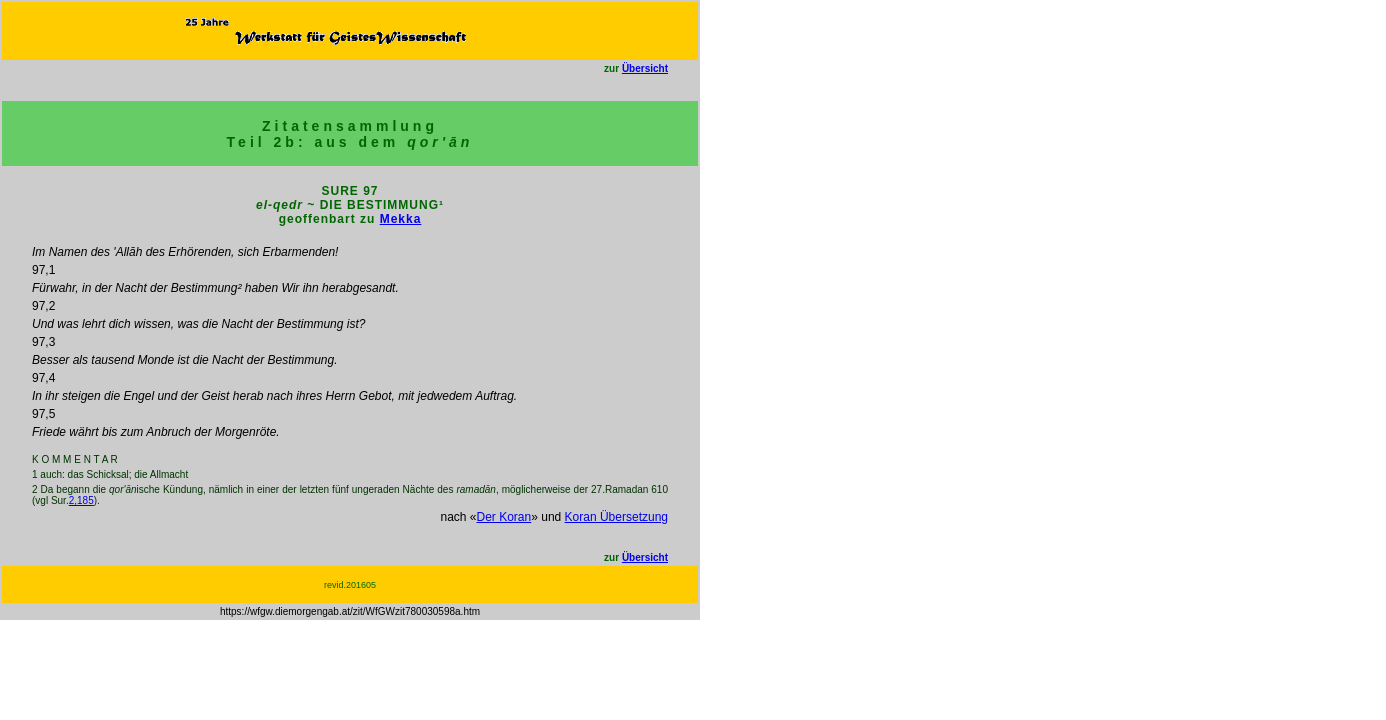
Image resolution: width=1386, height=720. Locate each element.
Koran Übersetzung (616, 517)
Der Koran (504, 517)
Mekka (401, 219)
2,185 (81, 500)
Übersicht (645, 68)
